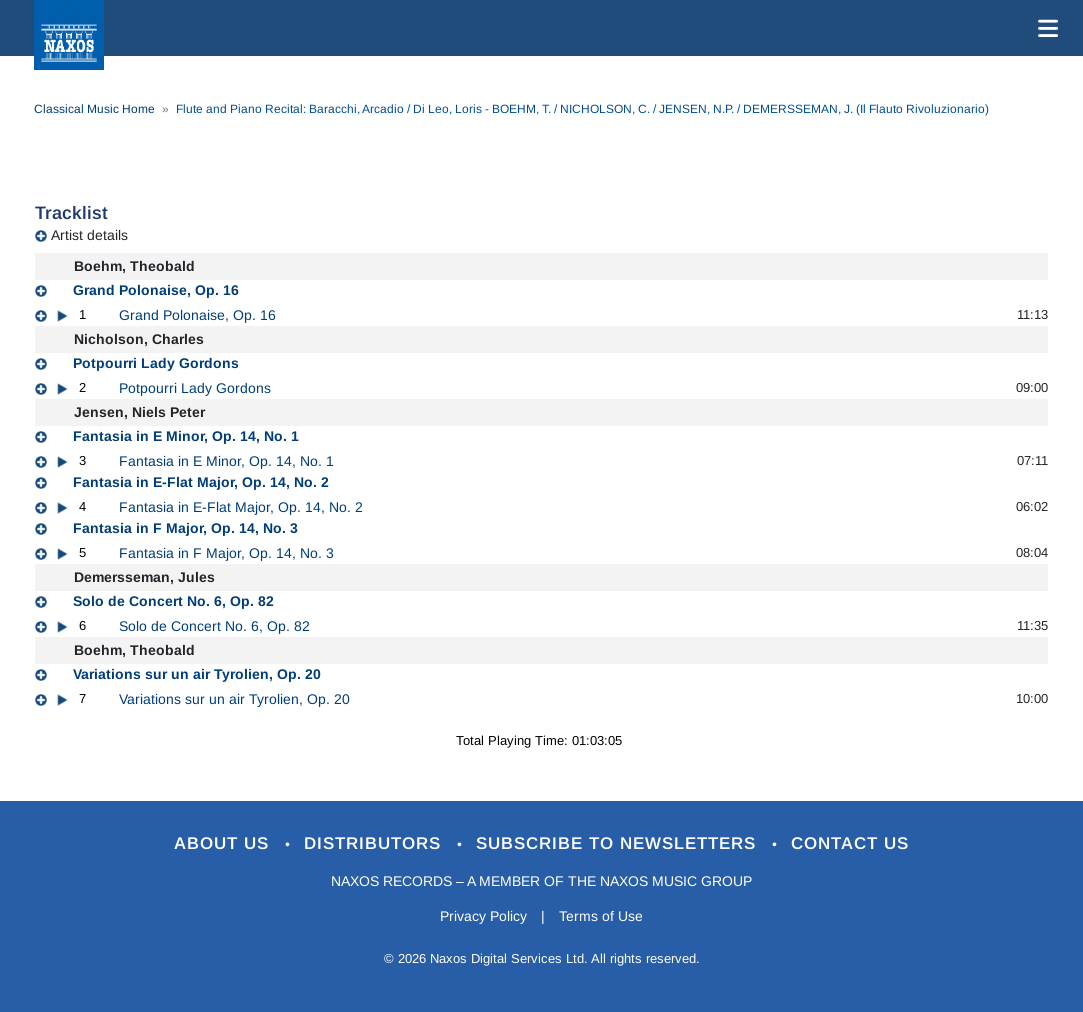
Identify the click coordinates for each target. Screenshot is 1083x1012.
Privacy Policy (483, 916)
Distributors (375, 843)
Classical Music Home (94, 109)
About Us (224, 843)
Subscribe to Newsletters (619, 843)
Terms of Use (601, 916)
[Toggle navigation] (1044, 28)
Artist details (89, 235)
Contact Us (850, 843)
